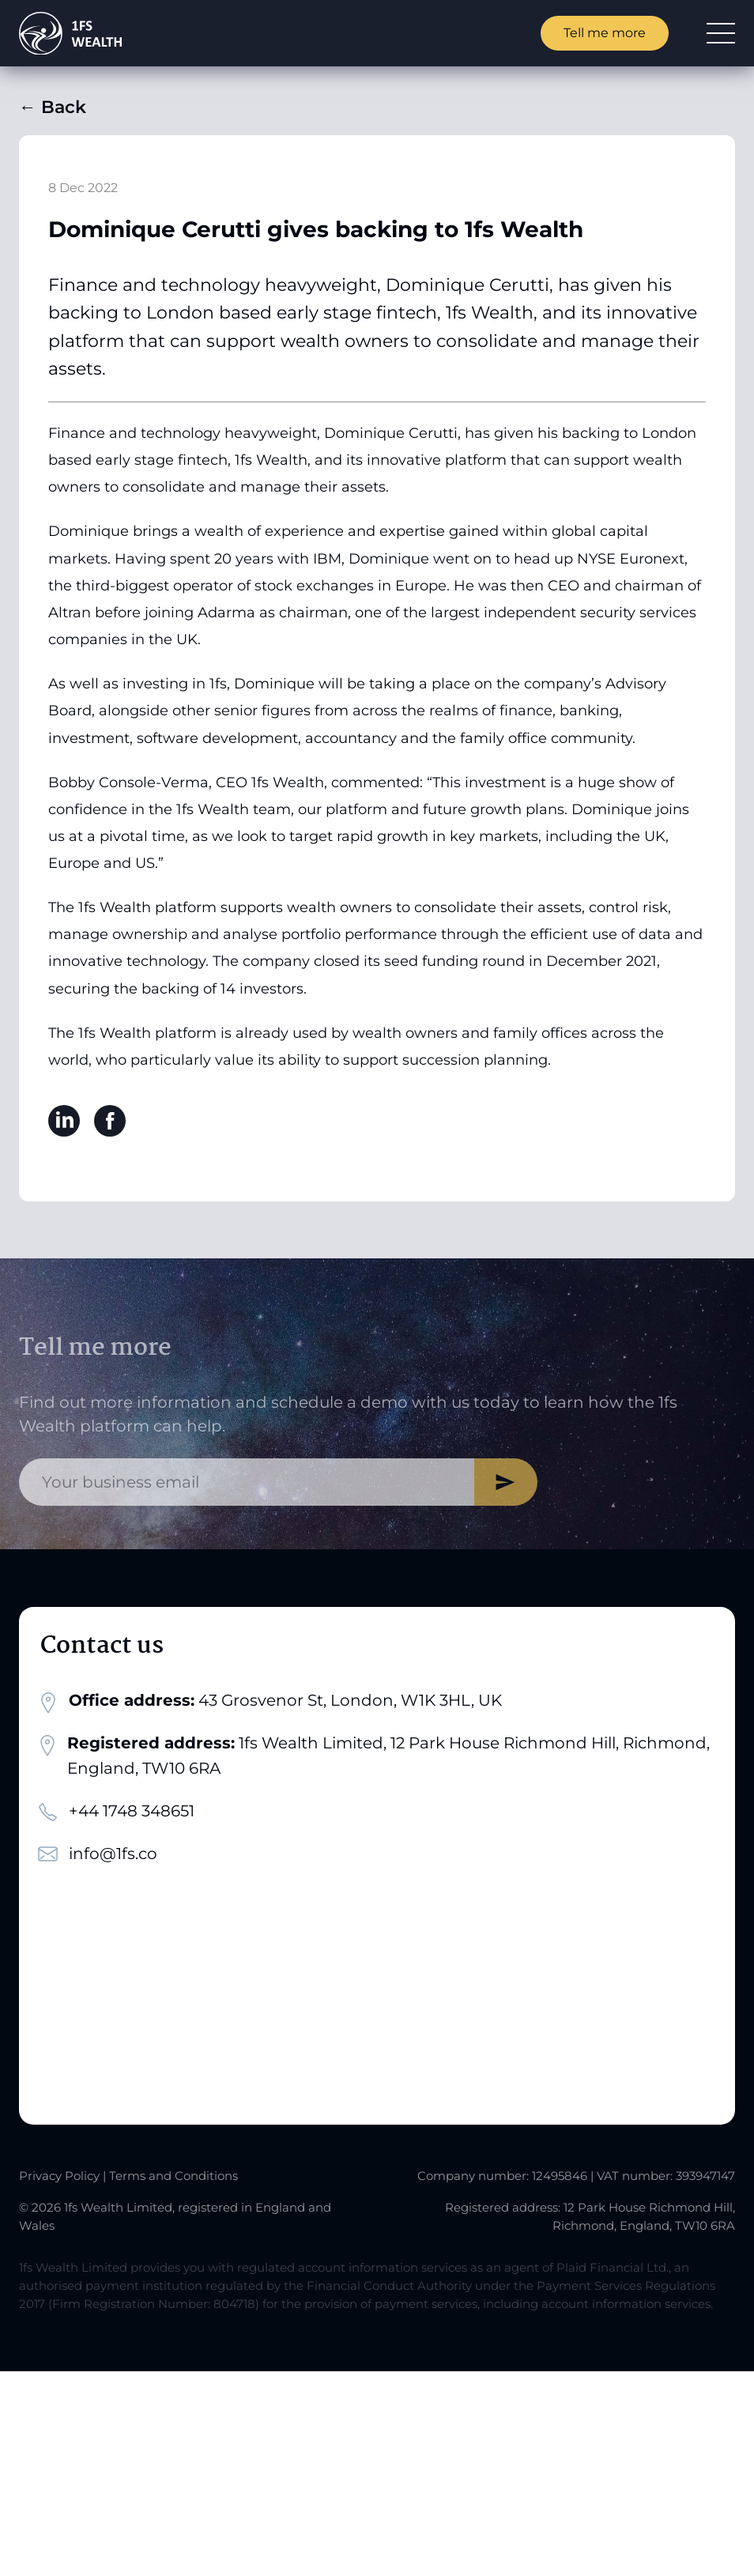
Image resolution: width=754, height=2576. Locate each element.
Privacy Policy (59, 2176)
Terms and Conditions (173, 2176)
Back (52, 106)
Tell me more (605, 32)
